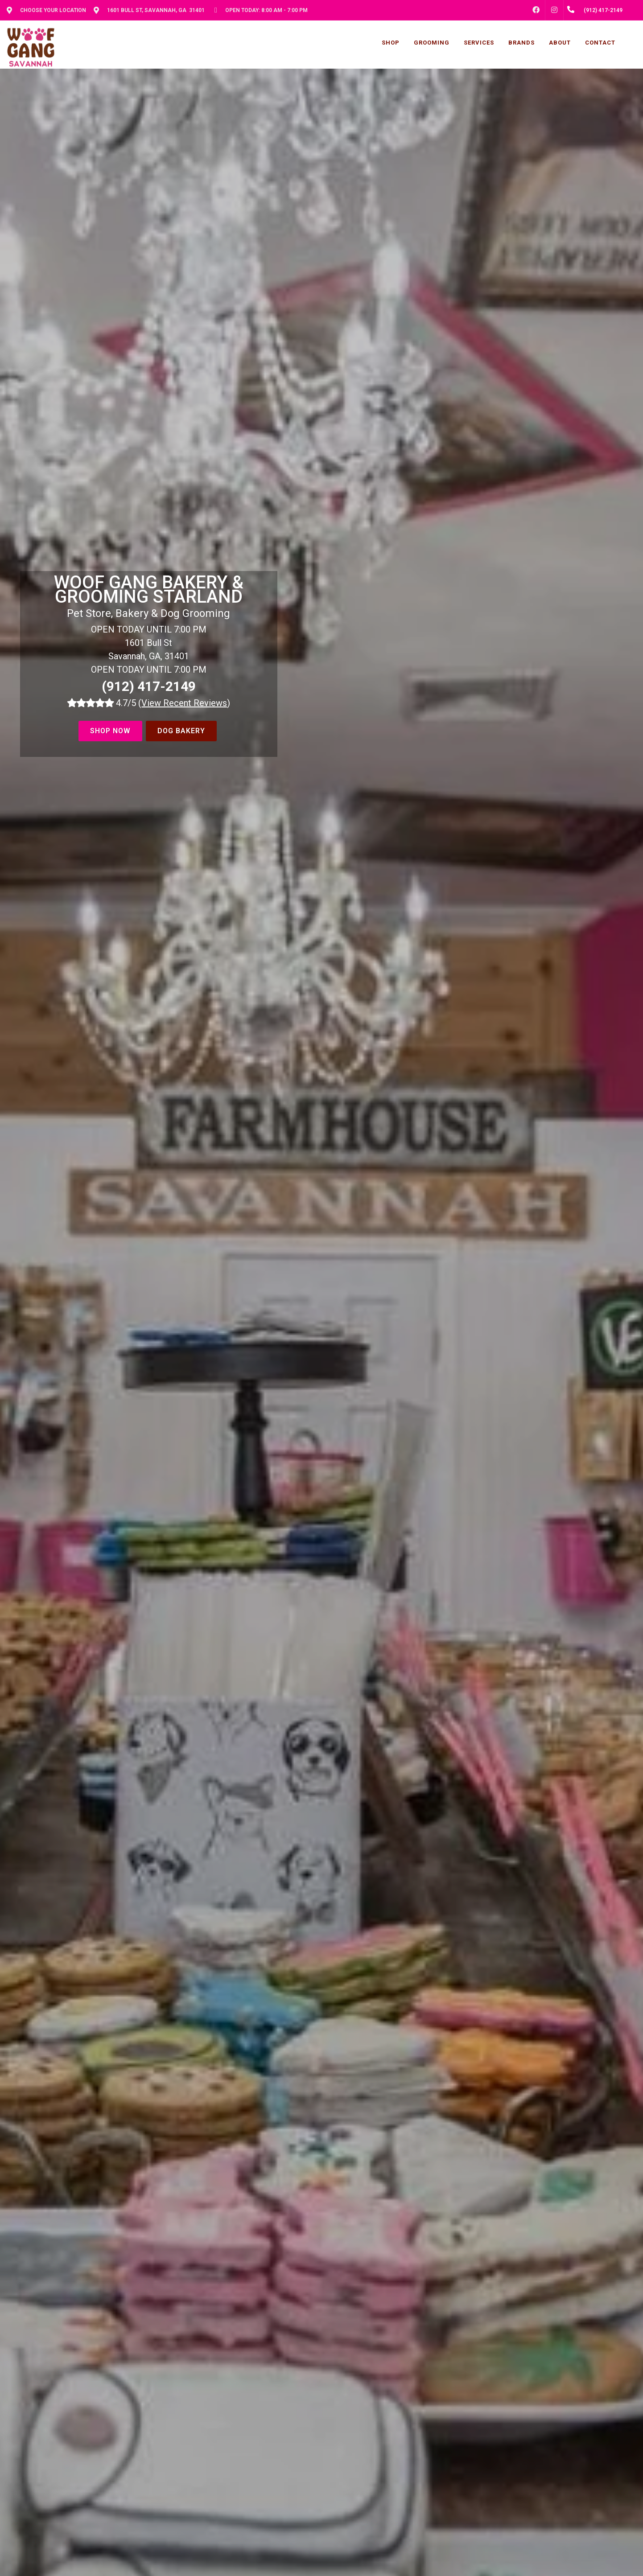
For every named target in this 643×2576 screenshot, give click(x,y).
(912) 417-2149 (149, 686)
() (184, 703)
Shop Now (110, 731)
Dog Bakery (181, 731)
